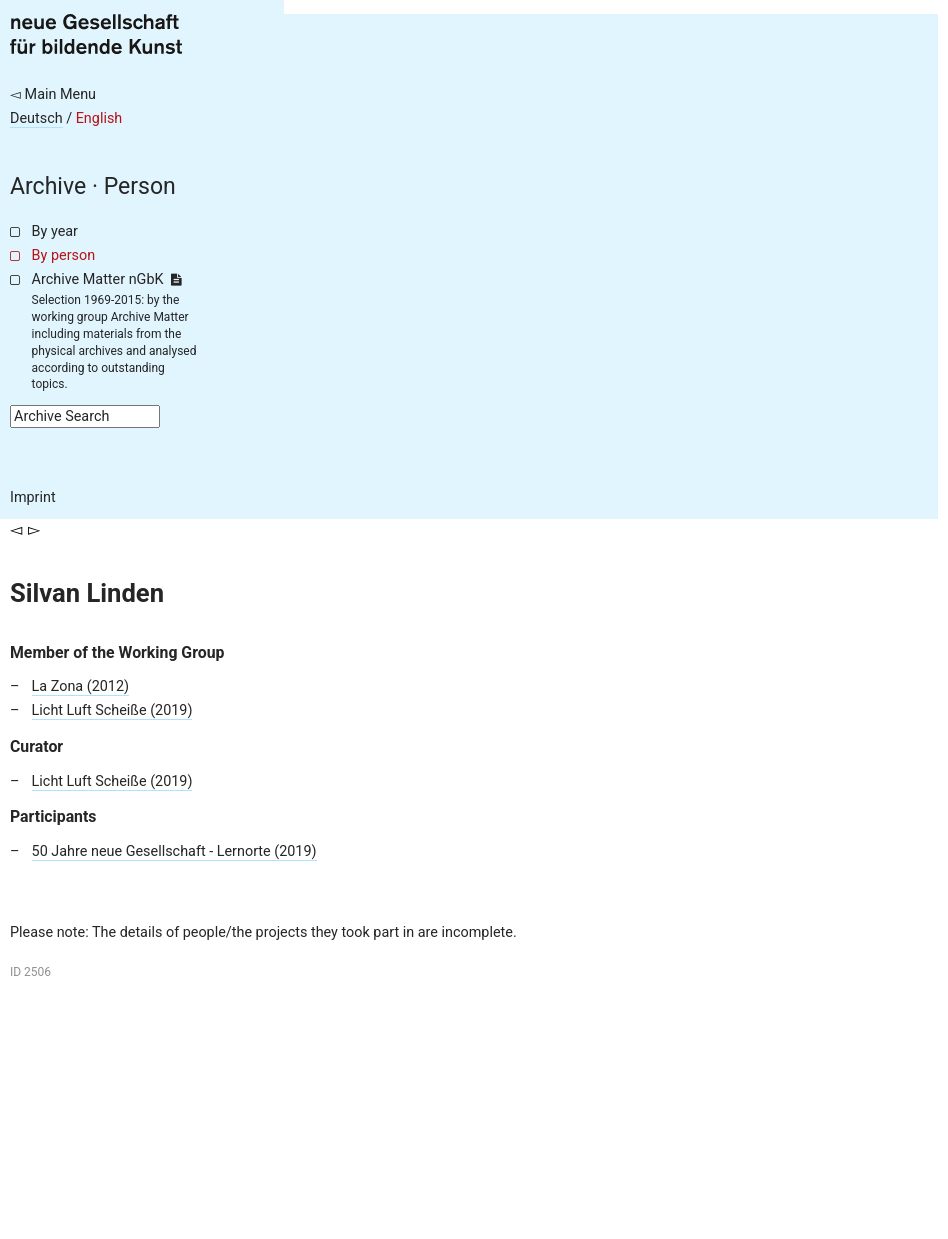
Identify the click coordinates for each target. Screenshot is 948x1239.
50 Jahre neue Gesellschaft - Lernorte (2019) (174, 851)
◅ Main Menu (53, 94)
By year (55, 231)
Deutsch (36, 118)
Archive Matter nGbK (107, 279)
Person (140, 186)
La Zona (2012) (80, 686)
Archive (48, 186)
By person (64, 255)
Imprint (33, 497)
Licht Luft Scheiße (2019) (112, 710)
